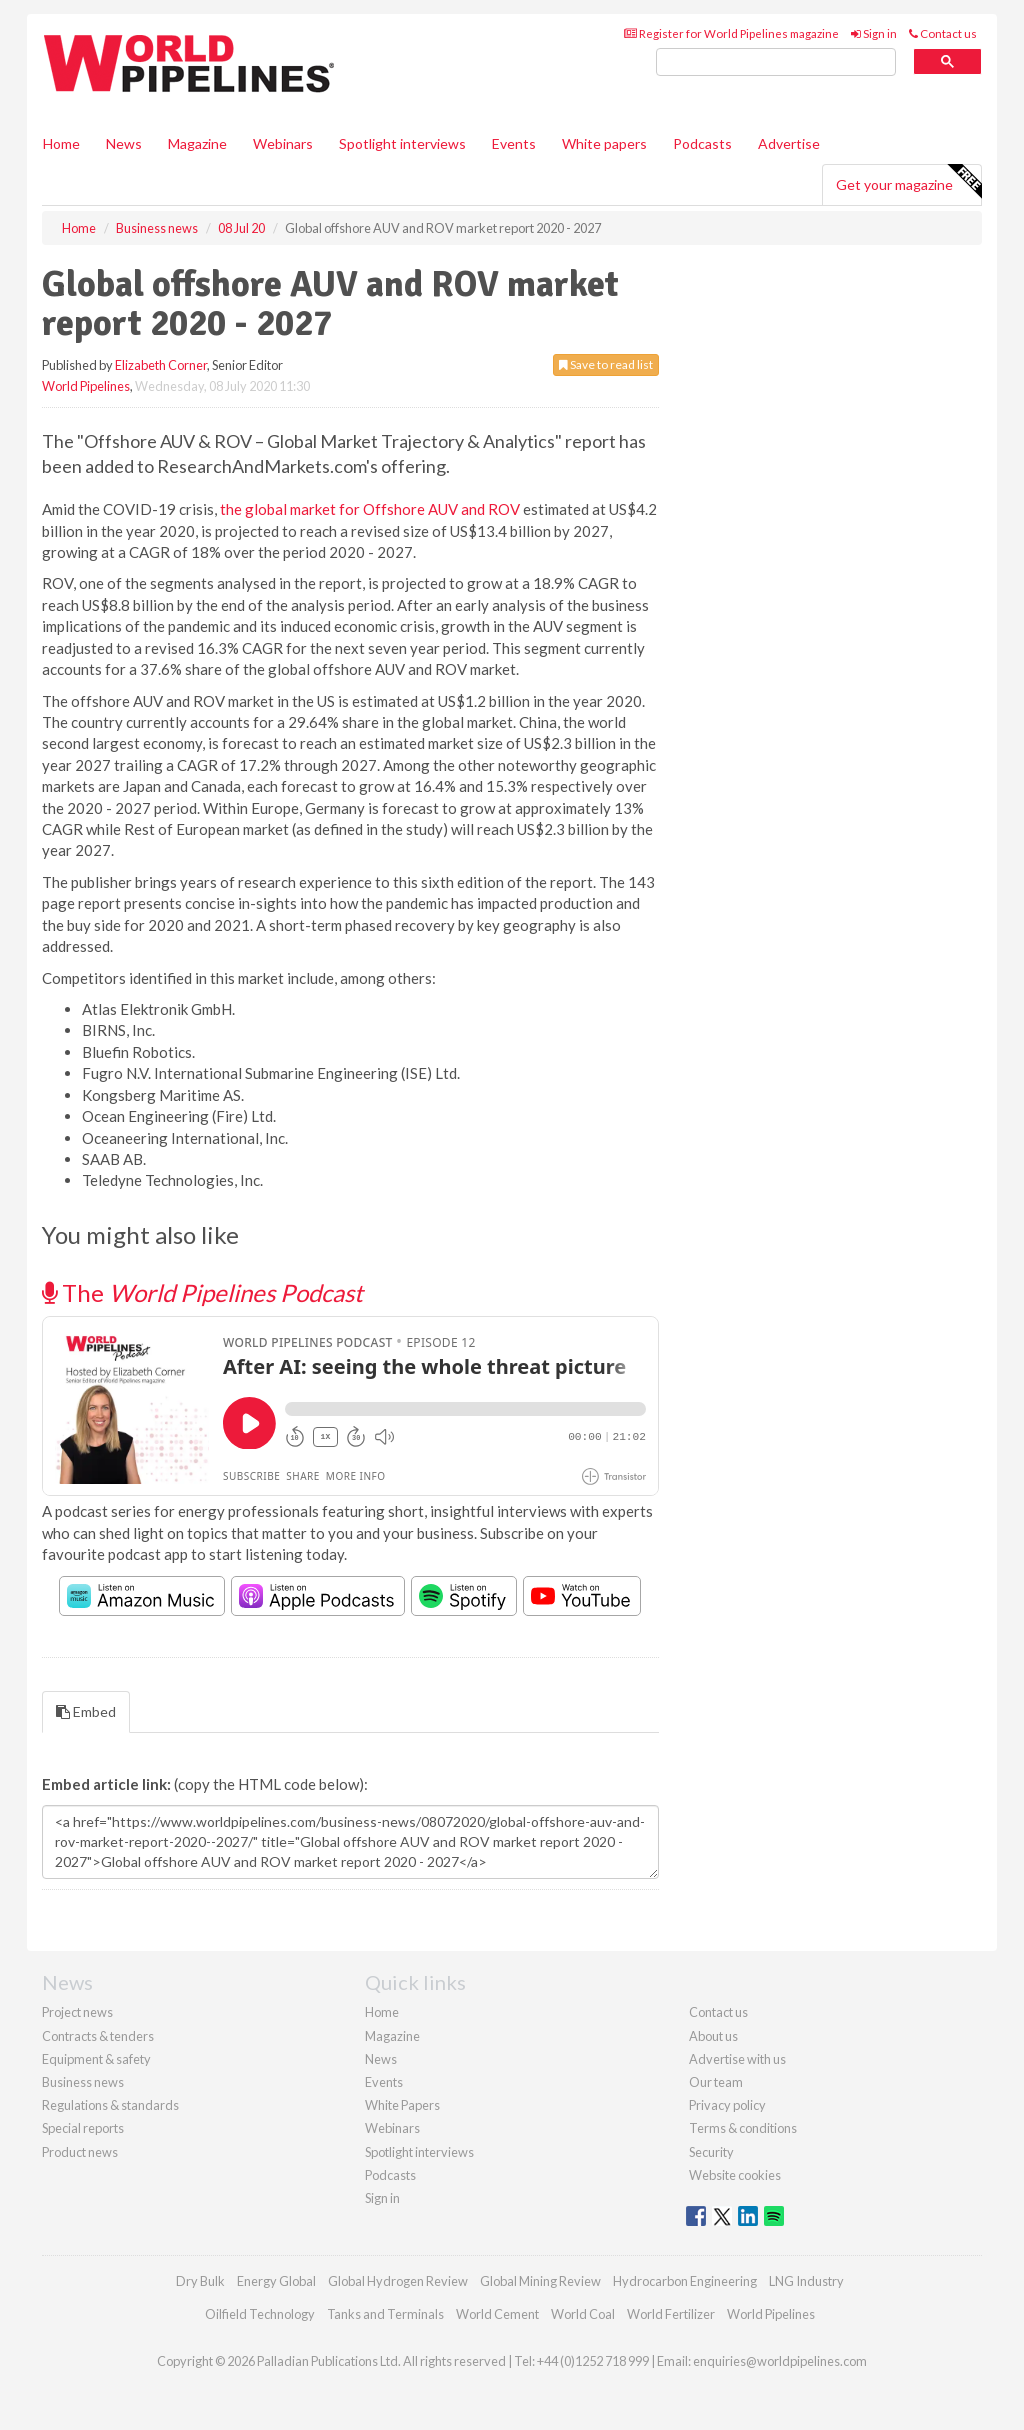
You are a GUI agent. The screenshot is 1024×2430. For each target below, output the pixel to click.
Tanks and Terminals (385, 2314)
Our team (716, 2082)
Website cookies (735, 2175)
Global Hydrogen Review (398, 2281)
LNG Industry (806, 2281)
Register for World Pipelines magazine (731, 33)
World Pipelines (86, 386)
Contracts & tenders (98, 2036)
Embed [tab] (86, 1711)
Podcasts (702, 143)
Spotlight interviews (402, 143)
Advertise (789, 143)
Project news (77, 2012)
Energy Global (276, 2281)
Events (514, 143)
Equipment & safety (96, 2059)
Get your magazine (908, 182)
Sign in (874, 33)
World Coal (583, 2314)
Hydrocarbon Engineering (685, 2281)
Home (61, 143)
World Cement (497, 2314)
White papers (604, 143)
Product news (80, 2152)
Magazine (197, 143)
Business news (83, 2082)
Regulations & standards (110, 2105)
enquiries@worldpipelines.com (780, 2361)
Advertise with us (737, 2059)
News (381, 2059)
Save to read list (606, 364)
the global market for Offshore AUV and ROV (370, 509)
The (202, 1292)
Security (711, 2152)
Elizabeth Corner (161, 365)
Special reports (83, 2128)
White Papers (402, 2105)
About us (713, 2036)
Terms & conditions (743, 2128)
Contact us (943, 33)
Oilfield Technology (260, 2314)
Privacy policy (727, 2105)
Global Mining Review (540, 2281)
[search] (776, 62)
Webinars (283, 143)
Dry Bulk (200, 2281)
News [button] (124, 143)
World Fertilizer (671, 2314)
